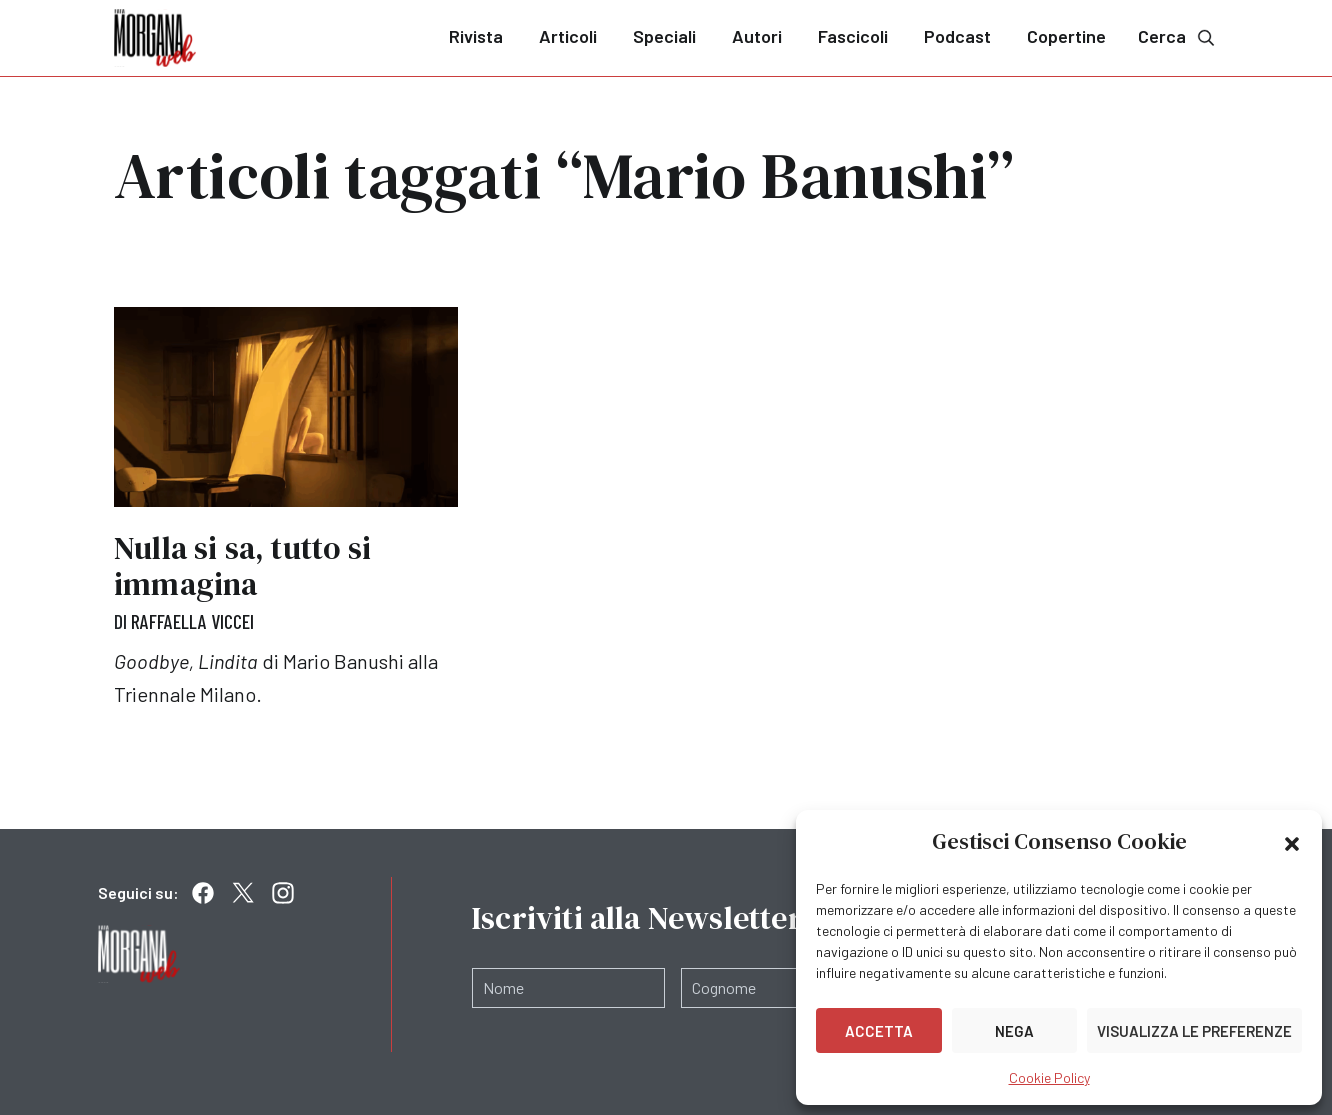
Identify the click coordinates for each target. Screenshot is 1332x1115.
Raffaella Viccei (192, 621)
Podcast (957, 36)
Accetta (879, 1031)
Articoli (568, 36)
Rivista (476, 36)
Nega (1014, 1031)
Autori (757, 36)
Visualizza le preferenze (1194, 1031)
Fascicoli (853, 36)
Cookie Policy (1049, 1077)
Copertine (1066, 36)
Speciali (664, 36)
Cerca (1178, 36)
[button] (1292, 842)
